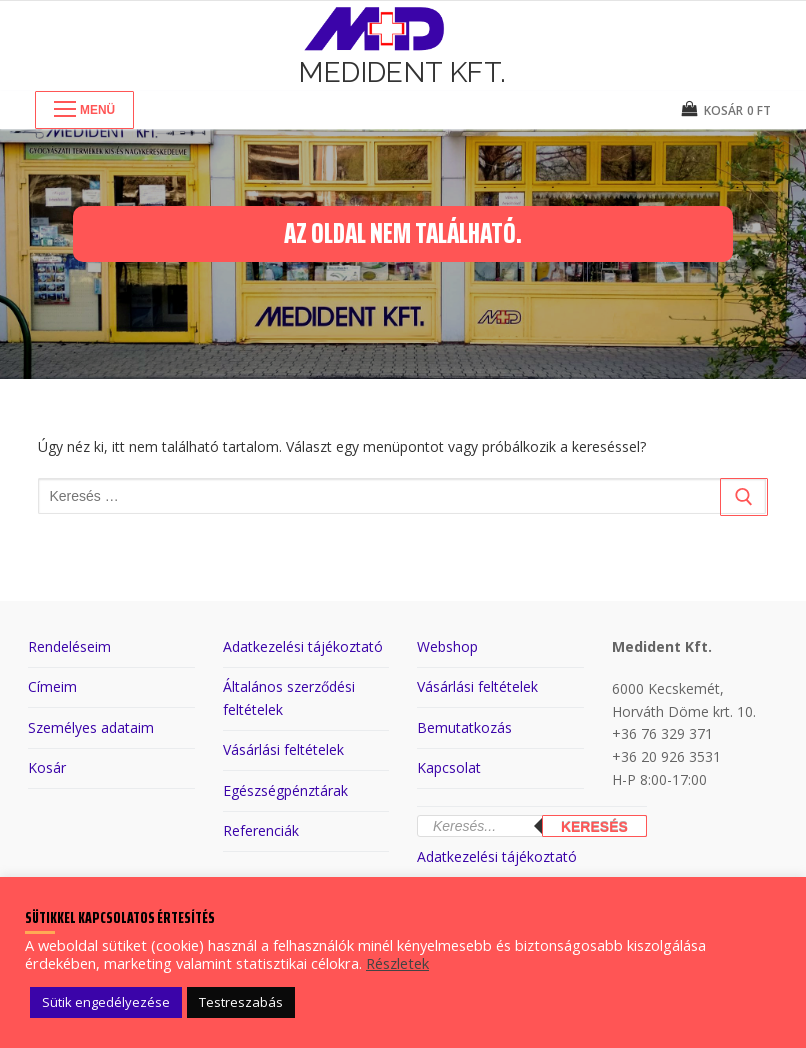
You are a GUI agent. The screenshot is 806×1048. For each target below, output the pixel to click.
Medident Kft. (402, 72)
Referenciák (261, 830)
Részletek (397, 963)
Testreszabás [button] (241, 1002)
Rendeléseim (69, 646)
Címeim (52, 686)
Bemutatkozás (464, 727)
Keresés (594, 827)
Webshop (447, 646)
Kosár (47, 767)
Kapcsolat (449, 767)
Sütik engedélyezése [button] (106, 1002)
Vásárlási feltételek (283, 749)
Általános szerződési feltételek (289, 698)
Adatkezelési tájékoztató (303, 646)
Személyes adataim (91, 727)
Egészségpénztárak (285, 790)
